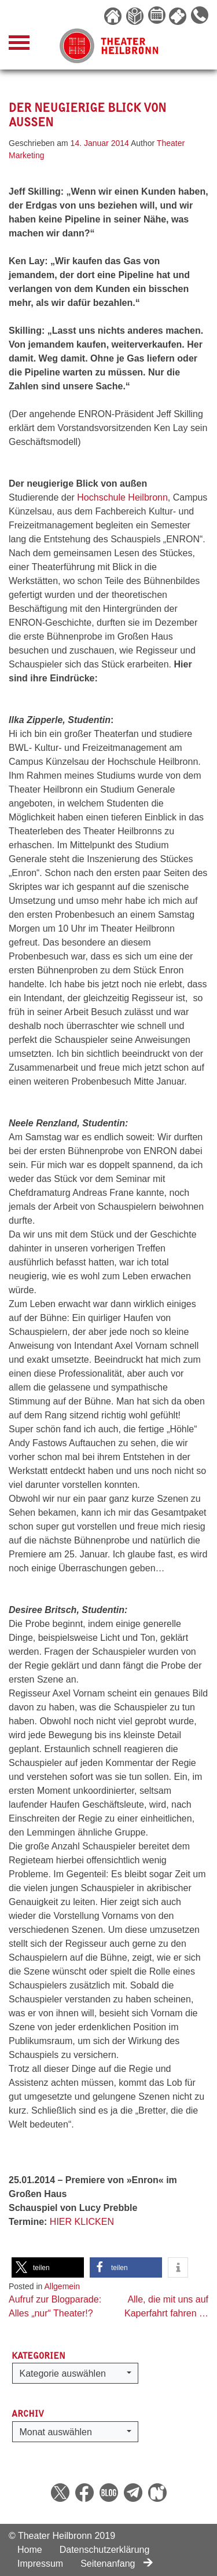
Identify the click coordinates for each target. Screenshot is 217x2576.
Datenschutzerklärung (105, 2550)
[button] (48, 2267)
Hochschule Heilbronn (122, 497)
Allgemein (62, 2286)
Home (29, 2550)
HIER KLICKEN (82, 2222)
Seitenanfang (116, 2563)
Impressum (40, 2563)
